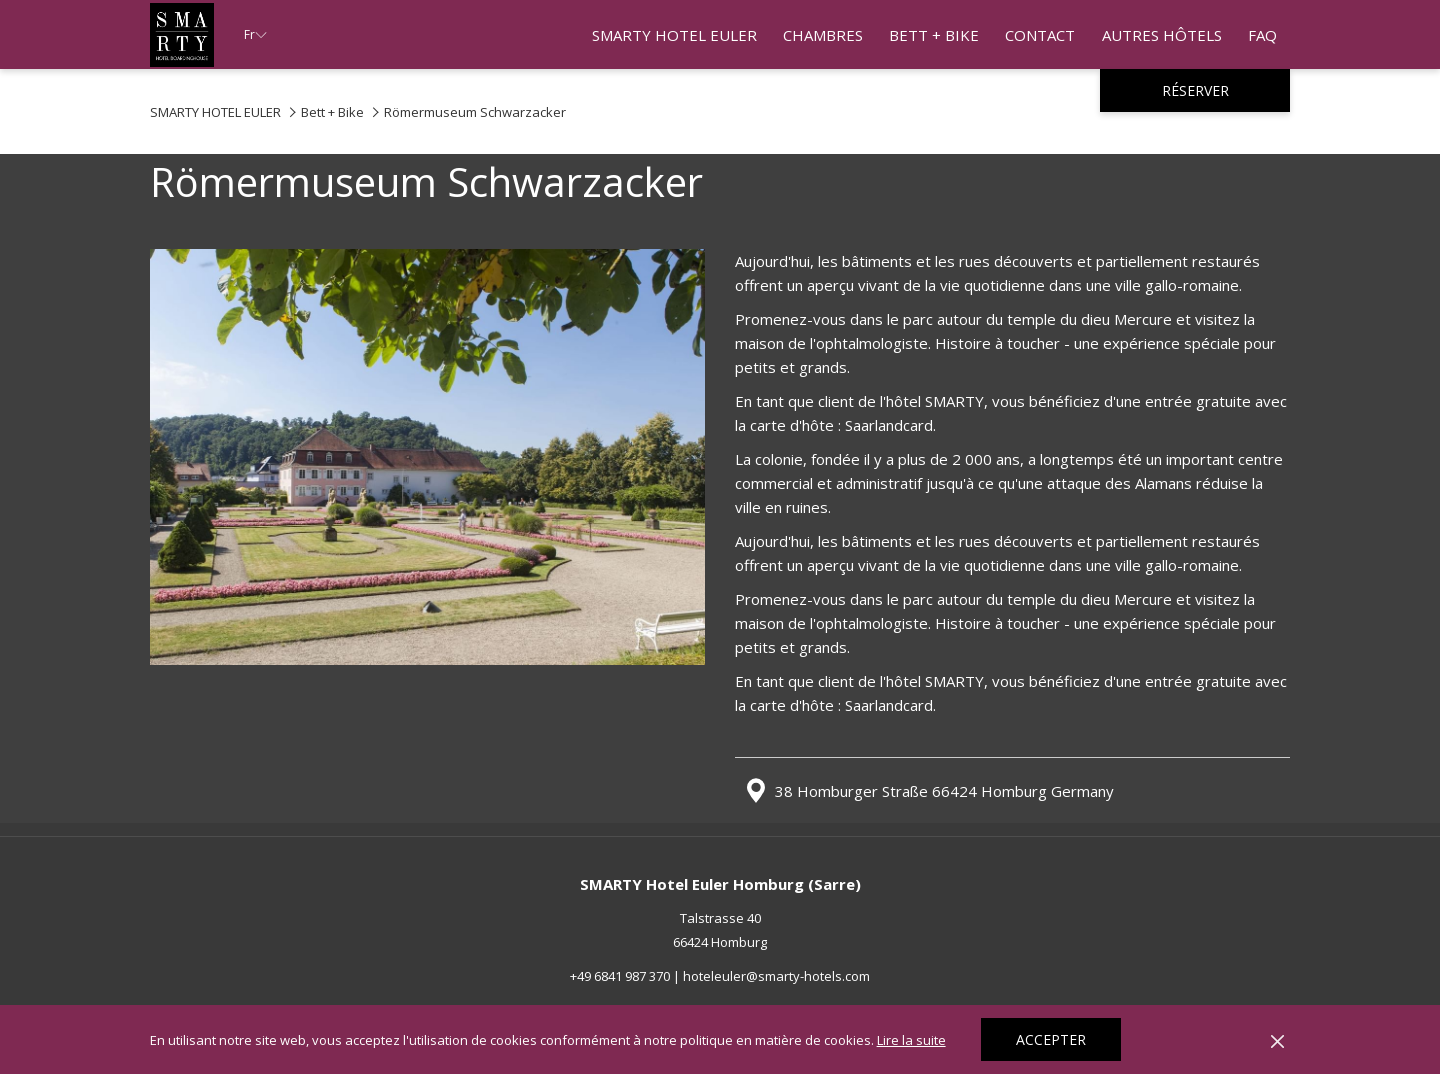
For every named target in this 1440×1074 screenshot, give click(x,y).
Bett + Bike (332, 112)
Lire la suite (911, 1040)
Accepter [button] (1051, 1039)
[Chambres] (823, 34)
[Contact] (1040, 34)
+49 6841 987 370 (620, 976)
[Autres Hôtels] (1162, 34)
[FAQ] (1262, 34)
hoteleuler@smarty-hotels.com (776, 976)
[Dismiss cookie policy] (1277, 1040)
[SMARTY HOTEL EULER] (674, 34)
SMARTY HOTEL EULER (215, 112)
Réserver (1195, 90)
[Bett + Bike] (934, 34)
